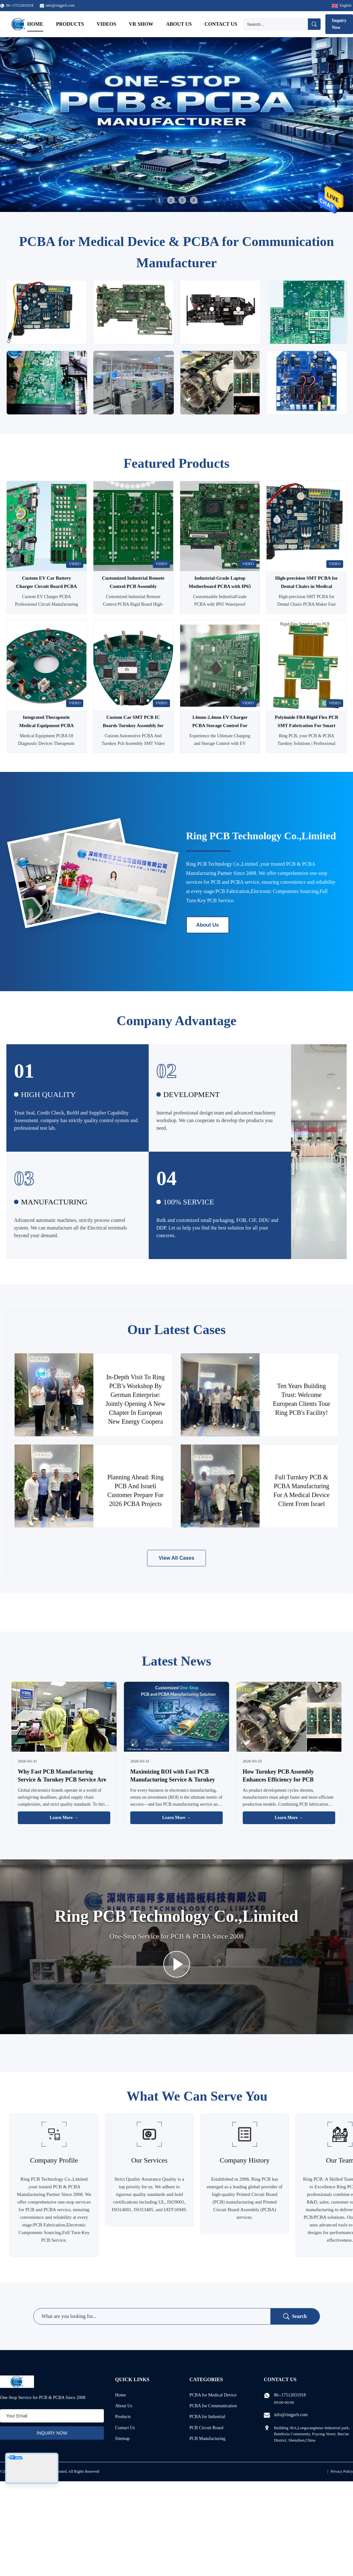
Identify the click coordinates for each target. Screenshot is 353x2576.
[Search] (276, 24)
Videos (106, 24)
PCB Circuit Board (206, 2427)
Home (35, 24)
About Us (179, 24)
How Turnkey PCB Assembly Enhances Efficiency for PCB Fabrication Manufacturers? (278, 1779)
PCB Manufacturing (207, 2438)
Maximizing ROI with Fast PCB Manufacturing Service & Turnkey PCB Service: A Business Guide (172, 1779)
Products (70, 24)
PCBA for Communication (213, 2405)
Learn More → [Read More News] (64, 1817)
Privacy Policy (342, 2471)
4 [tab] (194, 200)
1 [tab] (159, 200)
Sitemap (122, 2438)
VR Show (141, 24)
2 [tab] (171, 200)
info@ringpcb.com (60, 5)
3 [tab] (182, 200)
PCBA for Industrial (207, 2416)
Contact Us (221, 24)
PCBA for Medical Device (212, 2395)
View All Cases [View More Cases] (176, 1558)
